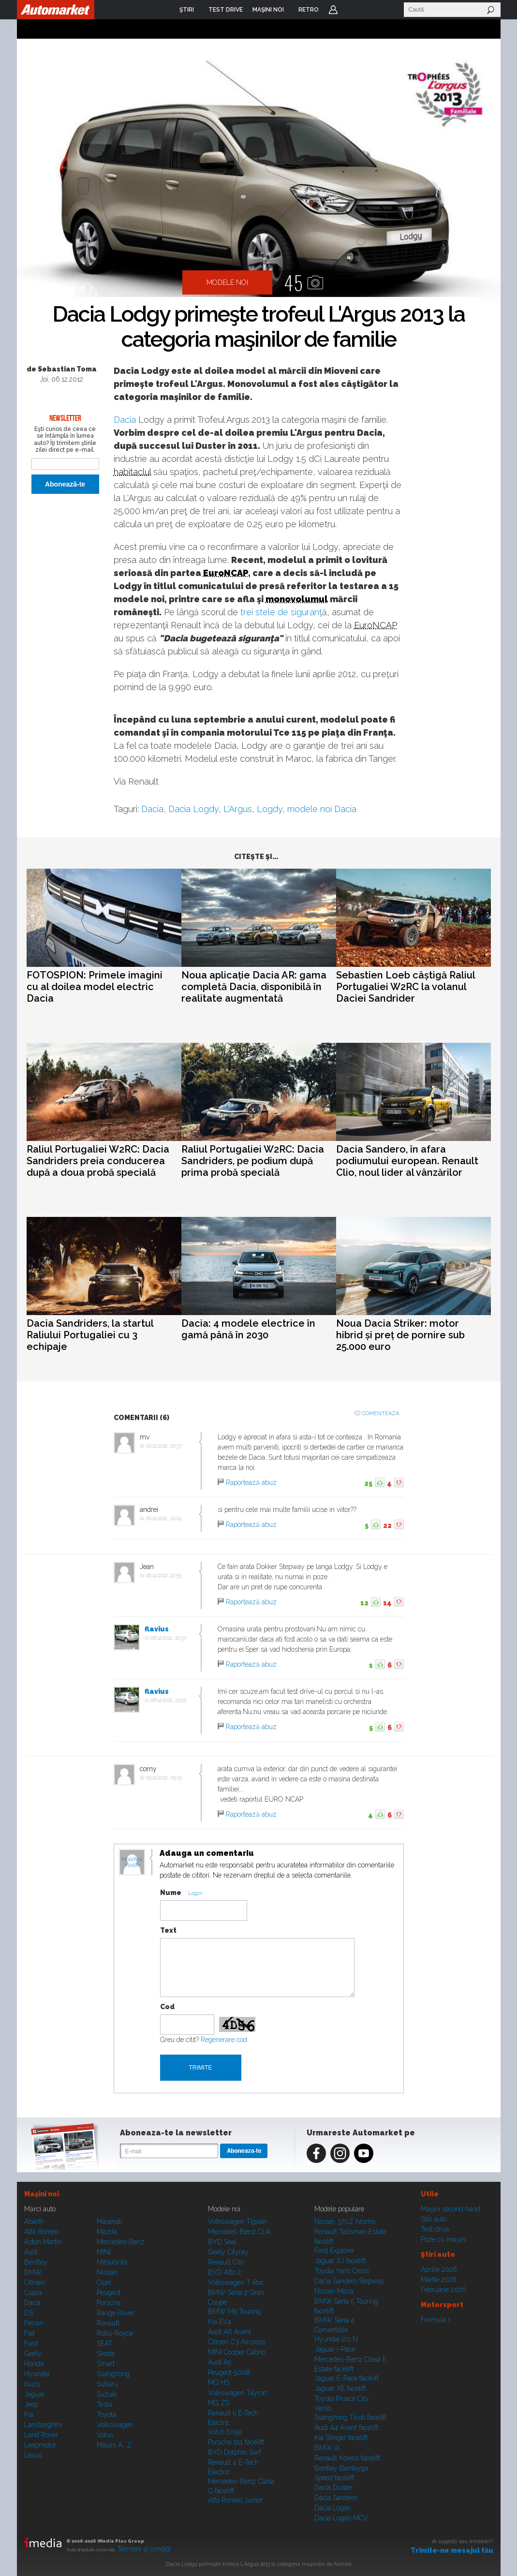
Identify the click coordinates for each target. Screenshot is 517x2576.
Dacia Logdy (193, 809)
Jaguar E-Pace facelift (346, 2378)
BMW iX (327, 2448)
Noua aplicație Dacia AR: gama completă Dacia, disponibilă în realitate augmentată (253, 986)
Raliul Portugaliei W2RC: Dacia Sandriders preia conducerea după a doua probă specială (98, 1160)
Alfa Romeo (41, 2231)
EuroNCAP (225, 573)
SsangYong (113, 2374)
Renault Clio (226, 2262)
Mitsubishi (112, 2262)
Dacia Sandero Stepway (349, 2281)
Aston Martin (43, 2242)
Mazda (107, 2231)
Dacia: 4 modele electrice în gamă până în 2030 (248, 1329)
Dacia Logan (332, 2508)
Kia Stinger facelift (341, 2438)
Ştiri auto (433, 2219)
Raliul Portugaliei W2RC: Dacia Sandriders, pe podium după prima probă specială (252, 1160)
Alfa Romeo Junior (235, 2500)
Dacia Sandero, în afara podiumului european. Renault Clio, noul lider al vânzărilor (407, 1160)
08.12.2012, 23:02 (168, 1700)
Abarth (34, 2221)
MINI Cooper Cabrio (237, 2352)
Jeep (31, 2404)
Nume (170, 1892)
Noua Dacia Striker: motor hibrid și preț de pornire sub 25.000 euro (400, 1335)
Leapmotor (40, 2445)
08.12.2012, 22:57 (168, 1638)
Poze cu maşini (443, 2239)
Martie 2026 (439, 2279)
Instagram (340, 2153)
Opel (104, 2282)
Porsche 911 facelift (236, 2442)
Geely (33, 2353)
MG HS (218, 2382)
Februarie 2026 (443, 2290)
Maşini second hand (450, 2209)
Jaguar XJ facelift (340, 2261)
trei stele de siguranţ (281, 612)
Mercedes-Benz (121, 2242)
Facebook (316, 2153)
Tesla (104, 2404)
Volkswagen (115, 2424)
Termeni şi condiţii (144, 2549)
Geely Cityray (228, 2252)
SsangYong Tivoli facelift (350, 2417)
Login (333, 9)
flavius (157, 1629)
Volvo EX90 (225, 2432)
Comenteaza (380, 1413)
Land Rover (41, 2435)
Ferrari (34, 2323)
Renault (108, 2323)
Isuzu (32, 2384)
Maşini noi (41, 2194)
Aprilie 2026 (439, 2269)
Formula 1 (436, 2320)
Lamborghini (43, 2424)
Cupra (33, 2292)
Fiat (29, 2333)
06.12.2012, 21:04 (163, 1518)
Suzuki (107, 2394)
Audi (31, 2252)
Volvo (105, 2435)
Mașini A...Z (114, 2445)
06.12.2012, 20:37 (164, 1446)
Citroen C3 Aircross (236, 2342)
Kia (28, 2414)
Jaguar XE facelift (340, 2388)
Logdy (269, 809)
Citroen (34, 2282)
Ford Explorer (334, 2250)
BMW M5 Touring (234, 2311)
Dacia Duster (333, 2487)
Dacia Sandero (335, 2498)
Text (168, 1930)
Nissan (107, 2272)
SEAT (105, 2343)
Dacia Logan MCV (341, 2518)
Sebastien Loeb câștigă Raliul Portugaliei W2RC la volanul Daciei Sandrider (405, 986)
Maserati (109, 2221)
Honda (34, 2364)
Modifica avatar (131, 1862)
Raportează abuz (251, 1482)
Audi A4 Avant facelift (346, 2427)
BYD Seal (222, 2242)
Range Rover (115, 2313)
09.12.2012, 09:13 (163, 1778)
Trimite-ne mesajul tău (452, 2550)
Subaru (107, 2384)
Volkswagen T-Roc (236, 2282)
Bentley (35, 2262)
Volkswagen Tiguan (237, 2221)
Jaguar (34, 2394)
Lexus (33, 2455)
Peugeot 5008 (229, 2372)
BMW (33, 2272)
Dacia (125, 420)
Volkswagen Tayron (237, 2393)
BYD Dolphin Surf (234, 2452)
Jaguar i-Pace (334, 2349)
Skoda (106, 2353)
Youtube (363, 2153)
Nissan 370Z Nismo (344, 2221)
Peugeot (108, 2292)
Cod (167, 2007)
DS (28, 2313)
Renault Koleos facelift (347, 2458)
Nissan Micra (334, 2291)
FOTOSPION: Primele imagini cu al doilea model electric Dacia (94, 986)
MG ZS (218, 2403)
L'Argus (237, 809)
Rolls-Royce (115, 2333)
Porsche (108, 2303)
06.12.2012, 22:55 (164, 1575)
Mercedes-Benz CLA (239, 2231)
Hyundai (36, 2374)
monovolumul (297, 599)
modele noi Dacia (321, 809)
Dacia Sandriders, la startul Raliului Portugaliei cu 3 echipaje (90, 1335)
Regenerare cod (224, 2039)
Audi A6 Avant (229, 2332)
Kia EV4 (219, 2321)
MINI (104, 2252)
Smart (106, 2364)
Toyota (106, 2414)
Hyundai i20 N (336, 2339)
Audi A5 (219, 2362)
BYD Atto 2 (224, 2272)
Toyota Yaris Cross (341, 2271)
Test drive (435, 2229)
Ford (31, 2343)
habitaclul (132, 472)
